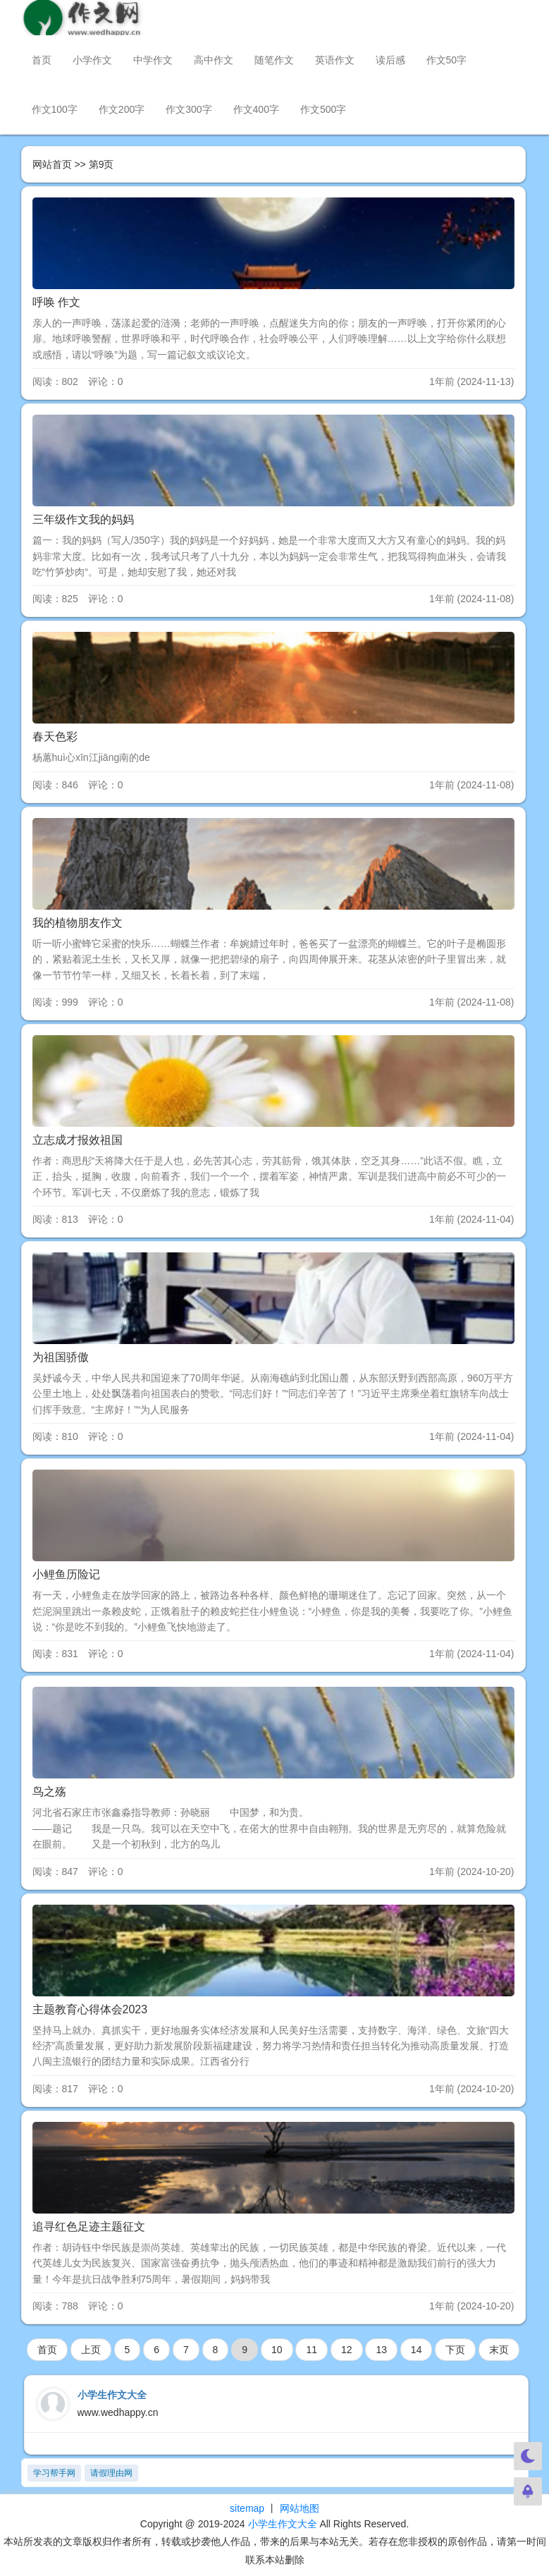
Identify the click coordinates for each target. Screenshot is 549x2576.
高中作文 (213, 60)
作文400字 (256, 109)
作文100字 (55, 109)
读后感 (390, 60)
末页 (499, 2349)
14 (416, 2349)
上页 (91, 2349)
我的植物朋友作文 (77, 923)
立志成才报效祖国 (77, 1140)
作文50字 (446, 60)
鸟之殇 (49, 1791)
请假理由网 (111, 2473)
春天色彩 (55, 737)
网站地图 (299, 2508)
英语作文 (334, 60)
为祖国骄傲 (60, 1357)
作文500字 (323, 109)
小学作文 (92, 60)
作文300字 (188, 109)
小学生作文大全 (282, 2523)
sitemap (247, 2508)
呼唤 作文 (56, 302)
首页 (41, 60)
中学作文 (153, 60)
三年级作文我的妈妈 (83, 519)
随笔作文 (274, 60)
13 (381, 2349)
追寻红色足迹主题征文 (88, 2227)
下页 (455, 2349)
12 (346, 2349)
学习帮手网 (54, 2473)
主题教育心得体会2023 (90, 2009)
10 (277, 2349)
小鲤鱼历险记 (66, 1574)
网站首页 (52, 164)
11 (311, 2349)
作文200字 (121, 109)
